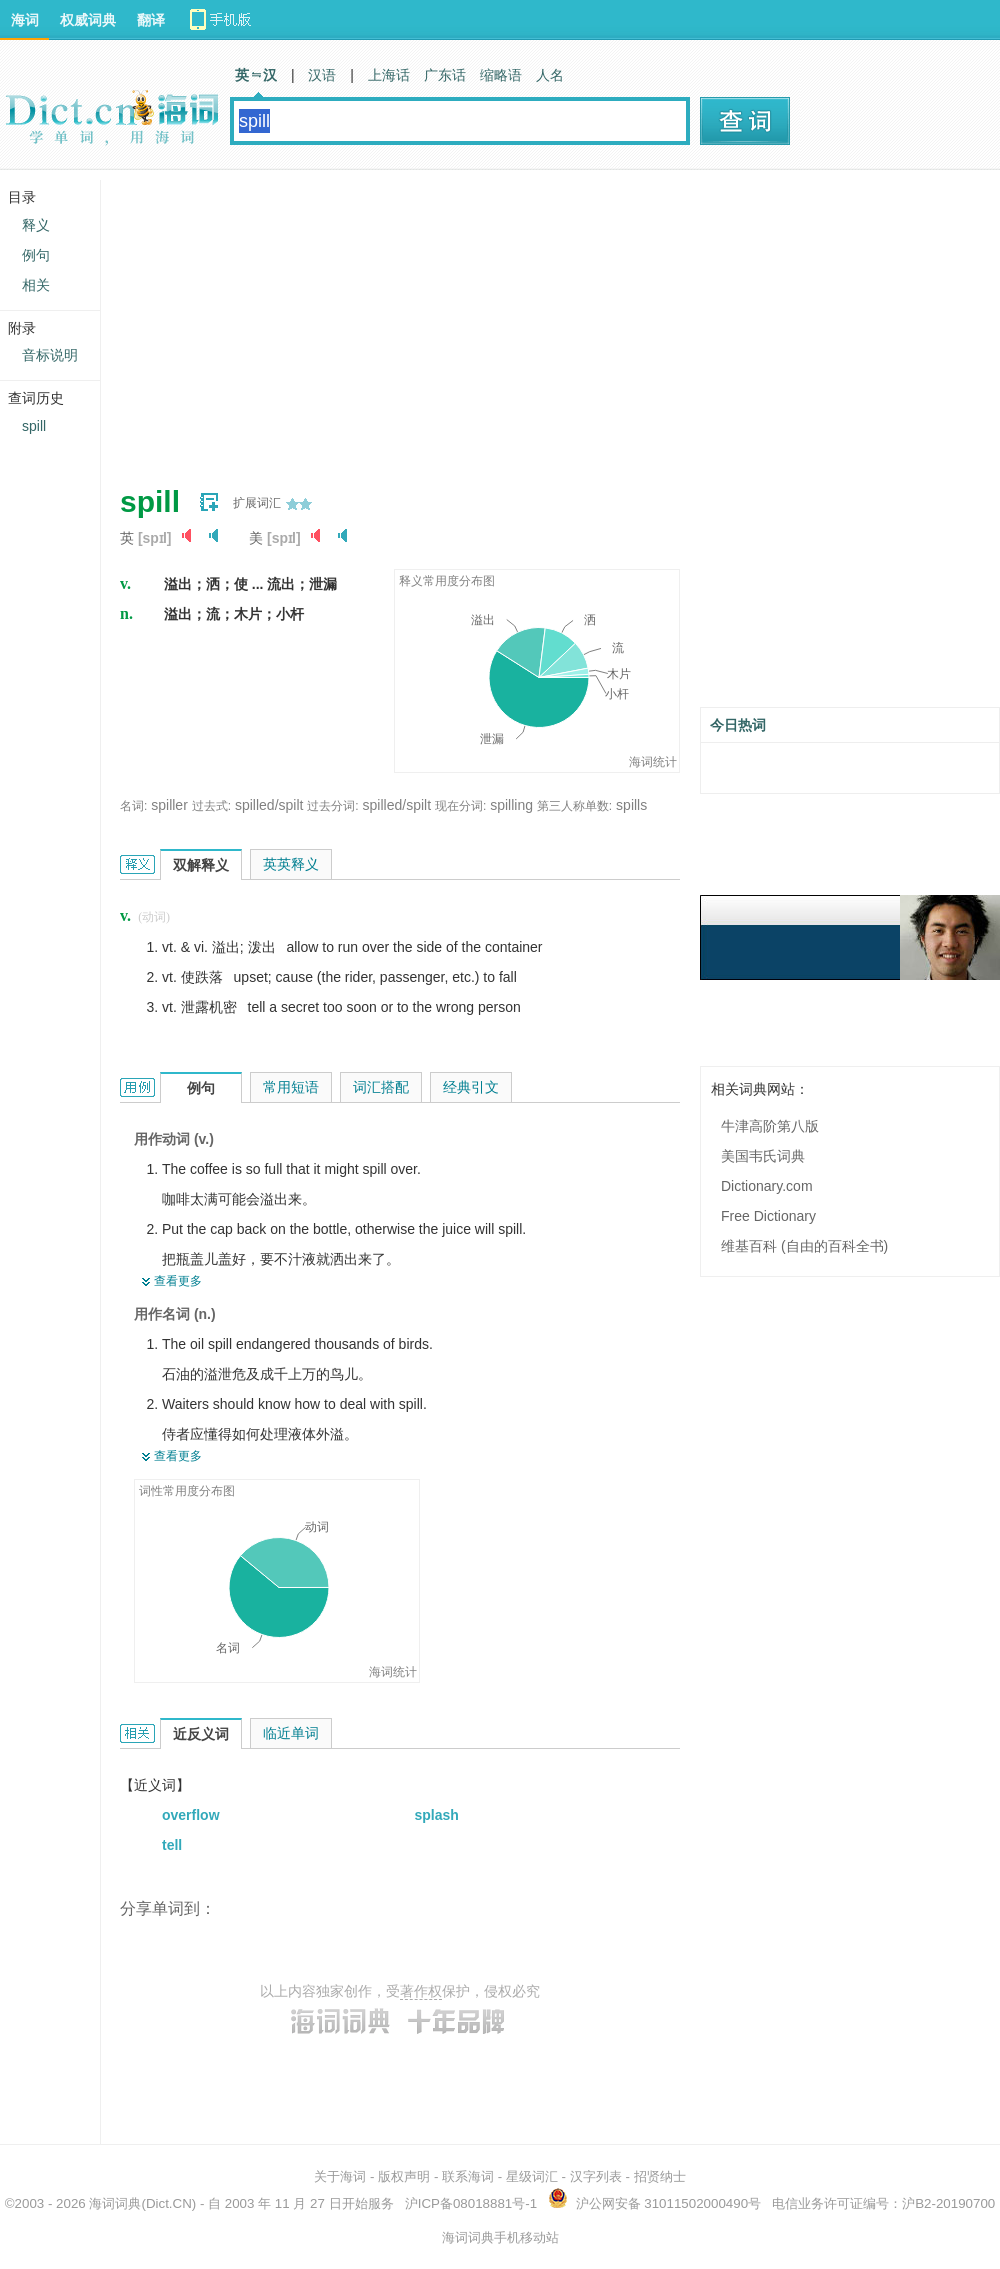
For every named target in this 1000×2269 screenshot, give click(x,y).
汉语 (322, 75)
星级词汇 (532, 2176)
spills (631, 805)
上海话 (389, 75)
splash (437, 1815)
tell (172, 1845)
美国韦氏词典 (763, 1156)
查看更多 (178, 1281)
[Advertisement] (440, 320)
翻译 (151, 20)
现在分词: (460, 806)
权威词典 (88, 20)
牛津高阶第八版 (770, 1126)
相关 (36, 285)
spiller (169, 805)
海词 (25, 20)
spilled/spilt (269, 805)
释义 (36, 225)
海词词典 (115, 2203)
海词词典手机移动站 (500, 2237)
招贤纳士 (660, 2176)
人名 (550, 75)
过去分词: (332, 806)
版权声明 (404, 2176)
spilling (511, 805)
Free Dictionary (768, 1216)
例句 (36, 255)
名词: (133, 806)
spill (34, 426)
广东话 (445, 75)
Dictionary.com (767, 1186)
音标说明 (50, 355)
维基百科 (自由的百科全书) (804, 1246)
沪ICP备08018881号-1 (471, 2203)
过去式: (211, 806)
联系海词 (468, 2176)
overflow (191, 1815)
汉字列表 (596, 2176)
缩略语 (501, 75)
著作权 (421, 1991)
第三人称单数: (574, 806)
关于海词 (340, 2176)
